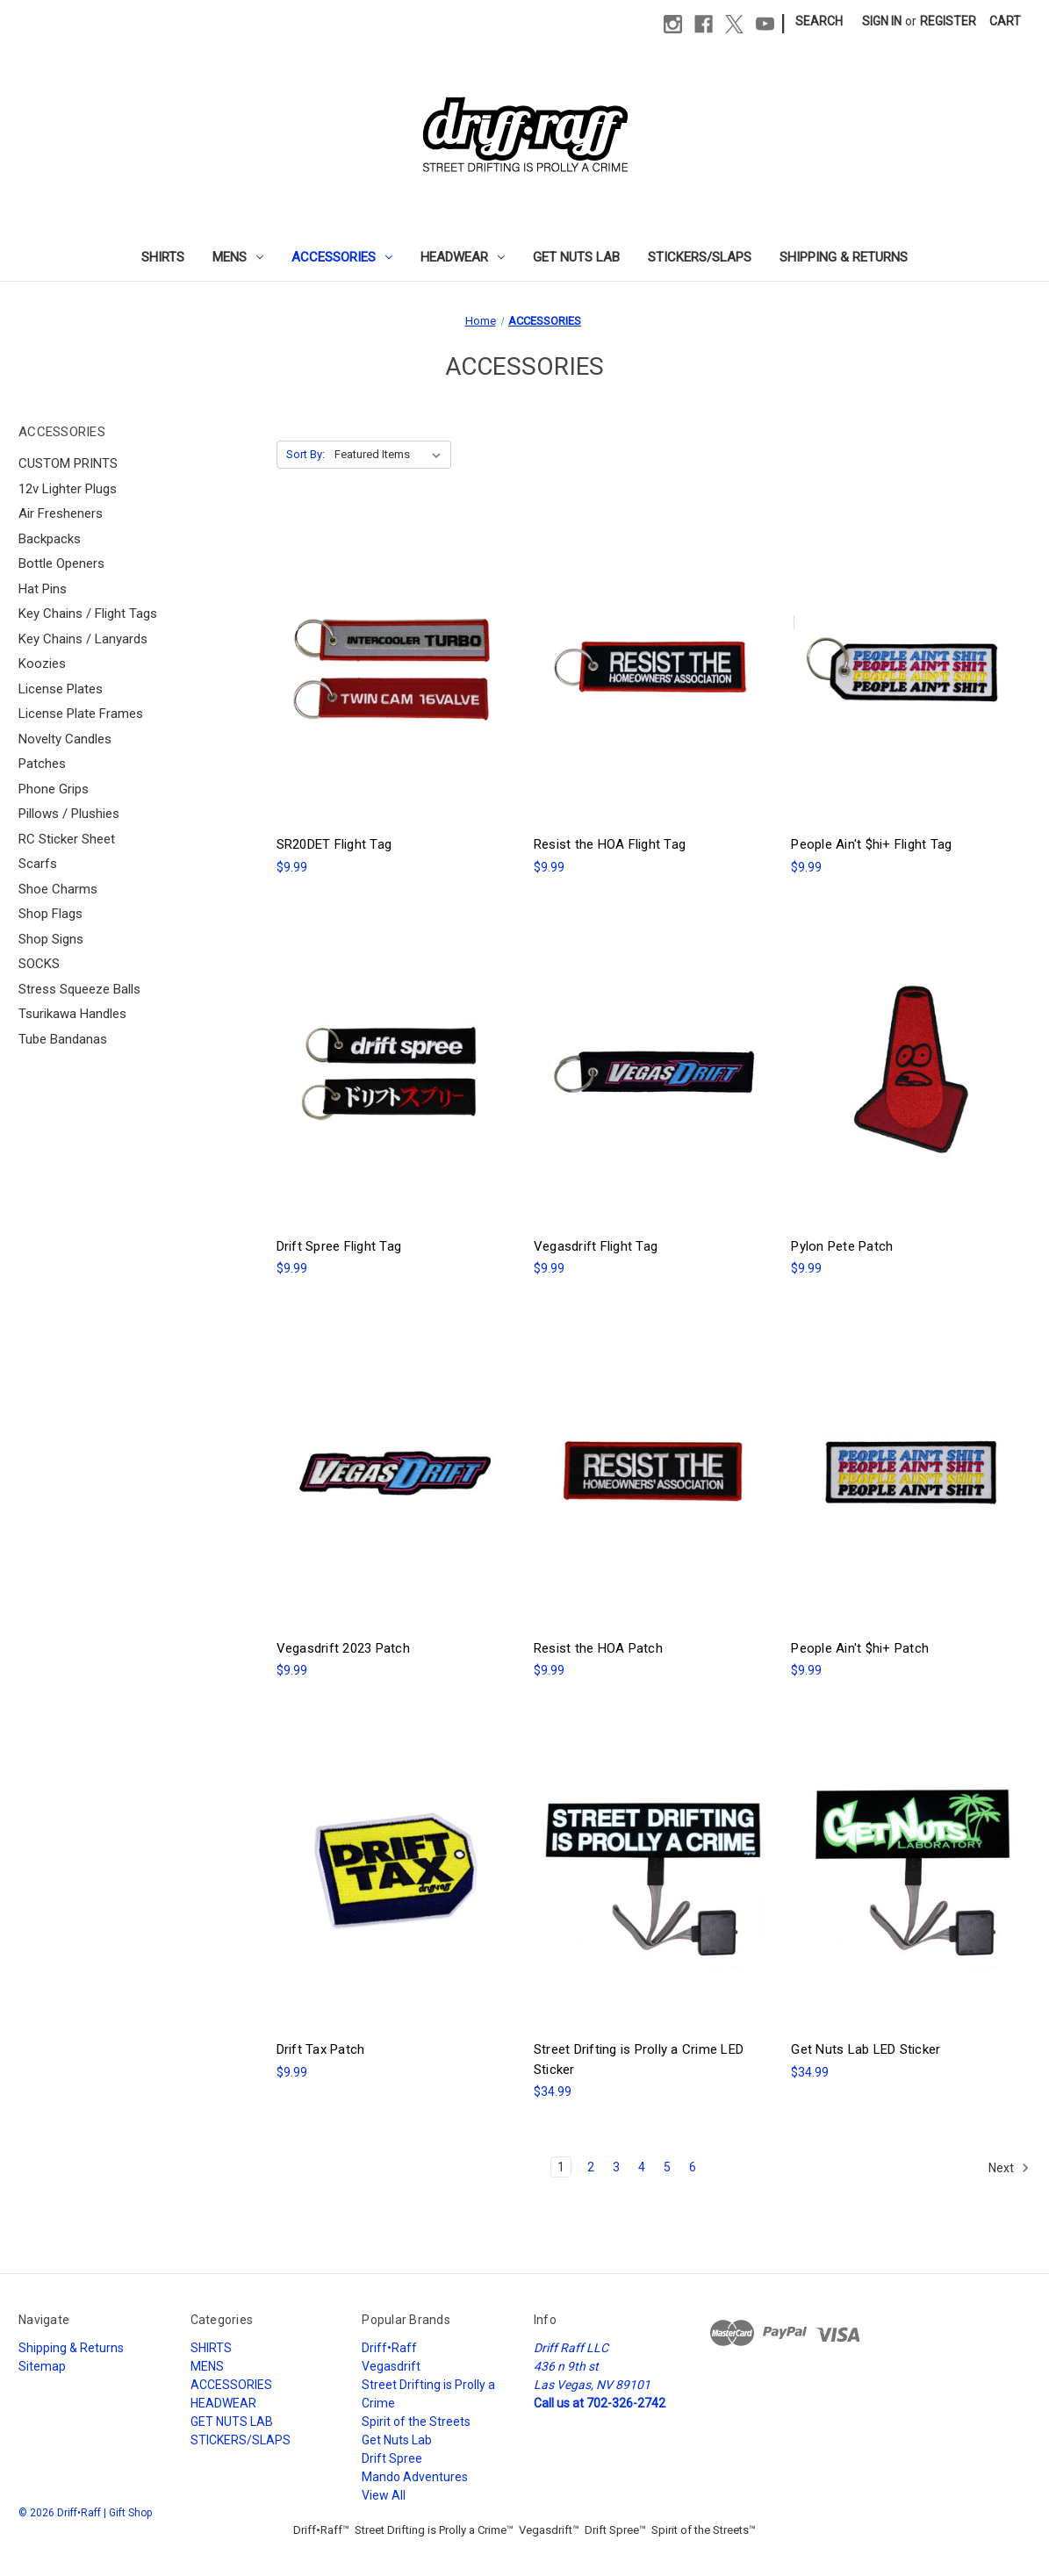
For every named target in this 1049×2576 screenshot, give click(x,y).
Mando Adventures (415, 2477)
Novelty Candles (64, 739)
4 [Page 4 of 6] (641, 2167)
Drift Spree (392, 2458)
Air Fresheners (60, 513)
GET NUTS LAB (576, 257)
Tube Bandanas (62, 1039)
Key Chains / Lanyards (82, 639)
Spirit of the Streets (416, 2422)
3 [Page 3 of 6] (616, 2167)
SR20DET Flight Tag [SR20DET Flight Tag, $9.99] (334, 844)
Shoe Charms (57, 889)
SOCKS (39, 964)
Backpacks (49, 539)
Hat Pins (42, 589)
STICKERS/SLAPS (699, 257)
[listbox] (391, 454)
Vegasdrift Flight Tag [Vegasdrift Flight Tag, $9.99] (595, 1246)
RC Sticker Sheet (66, 839)
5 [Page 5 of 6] (667, 2167)
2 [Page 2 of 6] (590, 2167)
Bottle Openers (61, 563)
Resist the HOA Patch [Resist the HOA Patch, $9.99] (598, 1648)
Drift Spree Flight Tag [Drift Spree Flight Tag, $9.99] (339, 1246)
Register (948, 21)
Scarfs (37, 864)
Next (1009, 2168)
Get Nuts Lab (397, 2440)
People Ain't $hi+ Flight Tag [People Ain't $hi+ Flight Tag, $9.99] (871, 844)
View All (384, 2495)
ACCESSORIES (341, 257)
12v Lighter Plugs (67, 489)
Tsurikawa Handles (72, 1014)
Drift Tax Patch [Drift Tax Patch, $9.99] (321, 2049)
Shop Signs (50, 939)
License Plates (60, 689)
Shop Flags (50, 914)
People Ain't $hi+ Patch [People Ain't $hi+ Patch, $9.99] (860, 1648)
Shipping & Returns (844, 257)
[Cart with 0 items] (1005, 21)
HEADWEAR (462, 257)
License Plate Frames (80, 713)
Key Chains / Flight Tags (87, 613)
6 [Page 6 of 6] (692, 2167)
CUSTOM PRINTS (68, 463)
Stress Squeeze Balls (79, 989)
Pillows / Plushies (68, 814)
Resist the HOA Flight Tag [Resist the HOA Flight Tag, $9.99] (610, 844)
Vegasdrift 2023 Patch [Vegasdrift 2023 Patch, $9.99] (343, 1648)
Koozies (42, 663)
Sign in (882, 21)
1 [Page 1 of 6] (560, 2167)
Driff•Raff (389, 2348)
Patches (42, 763)
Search (819, 21)
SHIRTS (162, 257)
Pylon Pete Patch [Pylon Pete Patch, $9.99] (842, 1246)
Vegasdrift (391, 2366)
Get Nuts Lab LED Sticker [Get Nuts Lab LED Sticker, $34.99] (865, 2049)
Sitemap (42, 2366)
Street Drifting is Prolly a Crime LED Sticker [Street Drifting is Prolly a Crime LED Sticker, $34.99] (639, 2059)
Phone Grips (53, 789)
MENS (237, 257)
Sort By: (305, 454)
